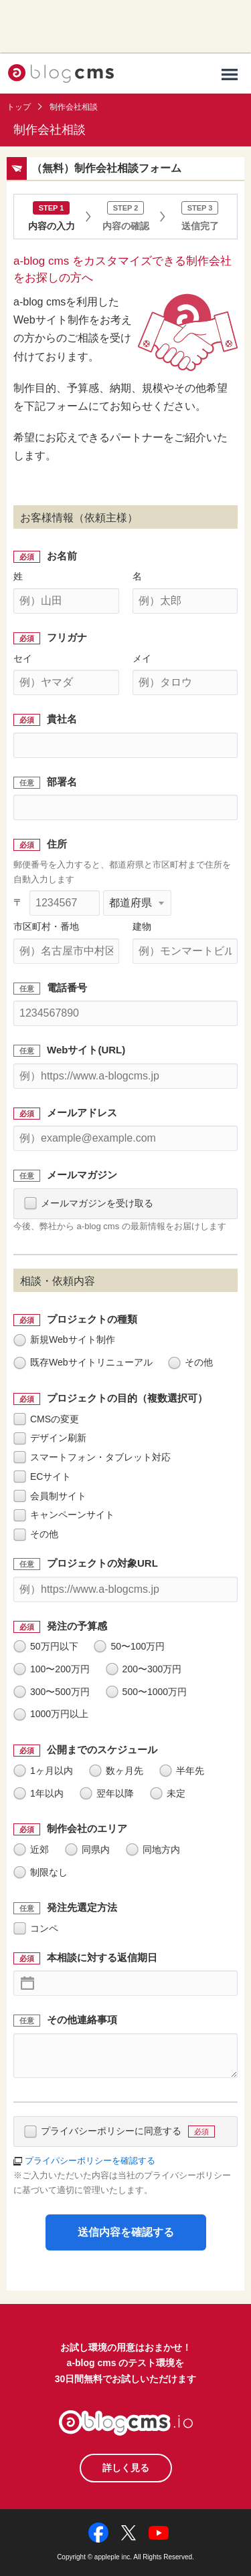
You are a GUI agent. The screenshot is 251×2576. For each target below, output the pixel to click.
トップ (19, 107)
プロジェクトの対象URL (102, 1563)
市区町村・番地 (46, 926)
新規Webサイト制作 (64, 1339)
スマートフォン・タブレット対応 (92, 1457)
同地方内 (153, 1849)
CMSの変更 (46, 1419)
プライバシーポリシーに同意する (119, 2130)
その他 (190, 1362)
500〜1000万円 (146, 1691)
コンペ (35, 1928)
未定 (167, 1793)
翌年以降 (107, 1793)
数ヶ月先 (116, 1770)
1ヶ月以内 (43, 1770)
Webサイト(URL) (86, 1049)
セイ (22, 658)
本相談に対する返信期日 (102, 1957)
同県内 (87, 1849)
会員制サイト (49, 1496)
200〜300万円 (144, 1669)
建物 (142, 926)
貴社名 (62, 719)
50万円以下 (45, 1646)
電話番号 (67, 987)
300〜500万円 (51, 1691)
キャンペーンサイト (63, 1514)
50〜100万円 (129, 1646)
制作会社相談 (74, 107)
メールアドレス (82, 1112)
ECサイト (42, 1476)
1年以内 (38, 1793)
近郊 (31, 1849)
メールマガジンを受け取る (88, 1203)
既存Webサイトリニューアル (83, 1362)
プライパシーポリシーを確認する (90, 2161)
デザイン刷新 (49, 1437)
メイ (142, 658)
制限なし (40, 1872)
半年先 (181, 1770)
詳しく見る (125, 2467)
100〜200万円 (51, 1669)
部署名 (62, 781)
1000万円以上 (50, 1713)
